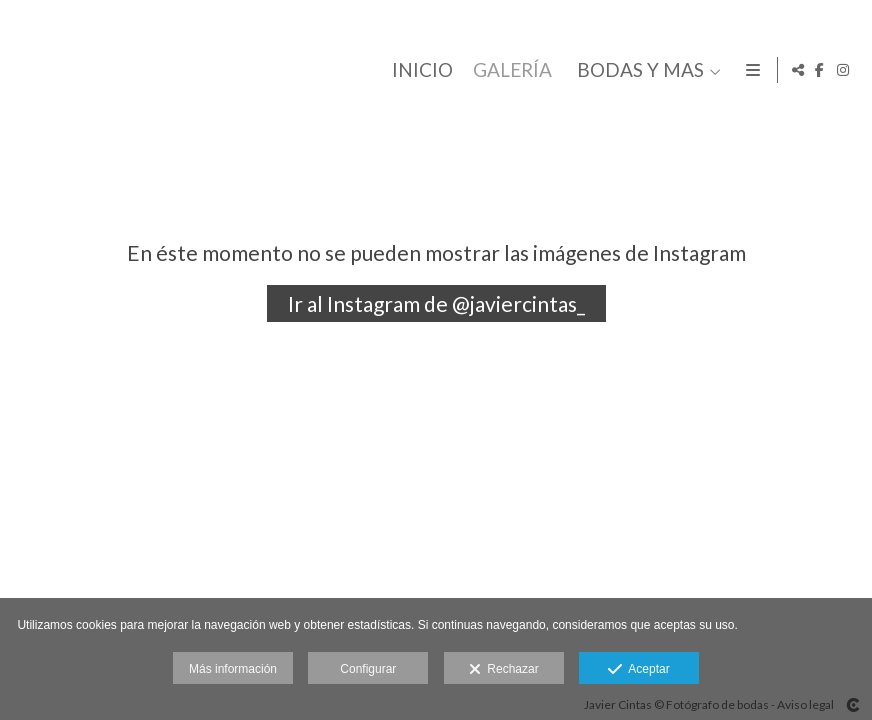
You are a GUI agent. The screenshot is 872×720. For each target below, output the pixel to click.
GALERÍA (509, 70)
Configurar (368, 669)
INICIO (419, 70)
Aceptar (638, 670)
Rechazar (504, 670)
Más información (233, 669)
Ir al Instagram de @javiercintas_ (436, 303)
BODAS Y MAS (637, 70)
